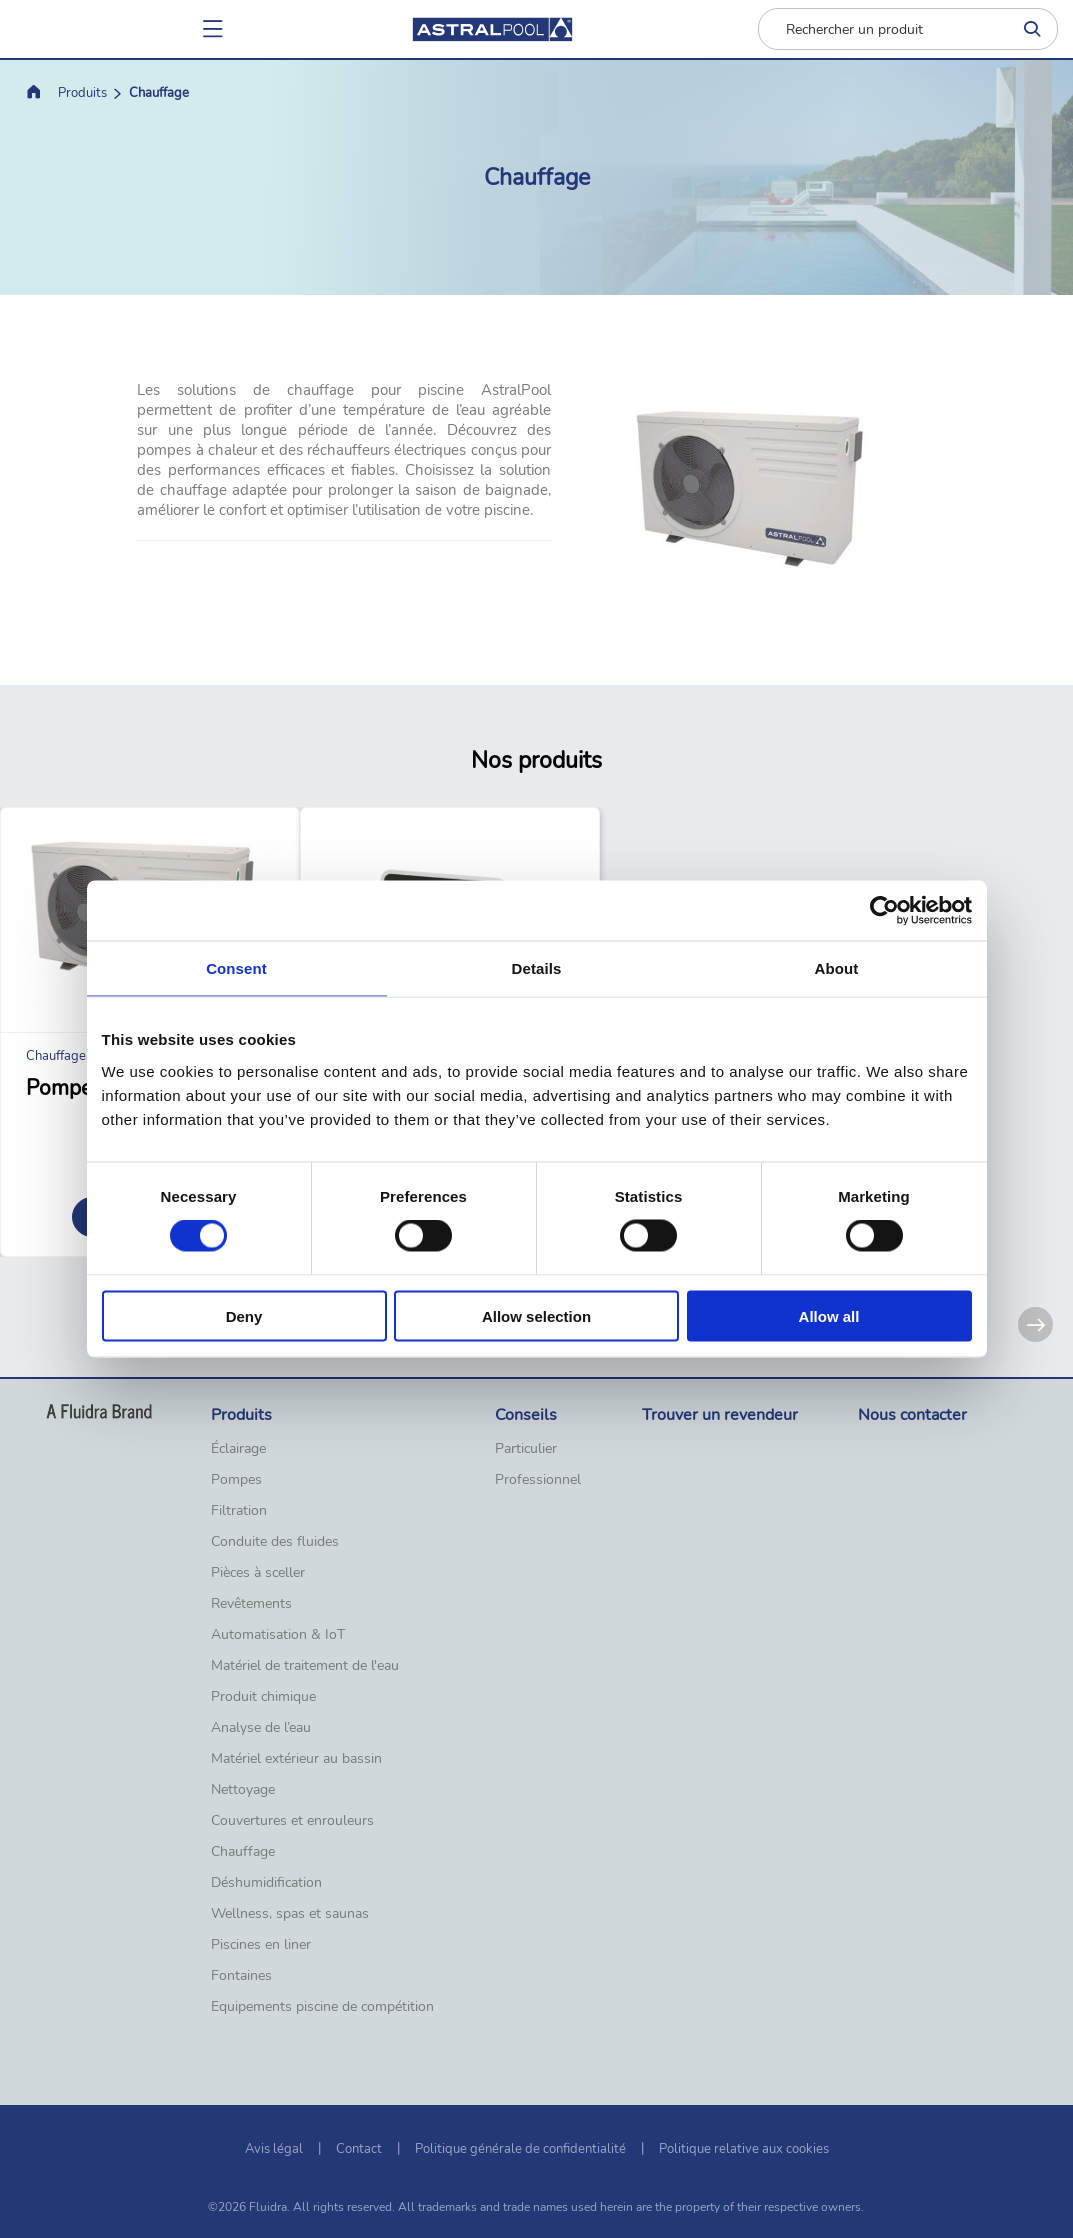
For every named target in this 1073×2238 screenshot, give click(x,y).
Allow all (829, 1315)
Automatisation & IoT (278, 1635)
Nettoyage (243, 1790)
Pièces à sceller (258, 1573)
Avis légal (274, 2149)
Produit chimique (263, 1697)
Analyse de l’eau (261, 1728)
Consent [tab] (236, 968)
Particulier (526, 1449)
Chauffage (243, 1852)
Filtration (239, 1511)
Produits (82, 93)
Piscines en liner (261, 1945)
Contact (359, 2149)
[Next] (1035, 1324)
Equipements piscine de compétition (322, 2007)
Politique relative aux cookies (744, 2149)
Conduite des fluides (275, 1542)
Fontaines (241, 1976)
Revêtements (251, 1604)
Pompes (236, 1480)
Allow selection (536, 1315)
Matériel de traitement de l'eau (305, 1666)
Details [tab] (537, 968)
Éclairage (238, 1449)
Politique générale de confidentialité (520, 2149)
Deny (244, 1315)
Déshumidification (266, 1883)
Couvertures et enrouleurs (292, 1821)
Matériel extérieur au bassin (296, 1759)
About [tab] (837, 968)
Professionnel (538, 1480)
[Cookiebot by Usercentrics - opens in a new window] (884, 911)
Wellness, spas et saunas (290, 1914)
